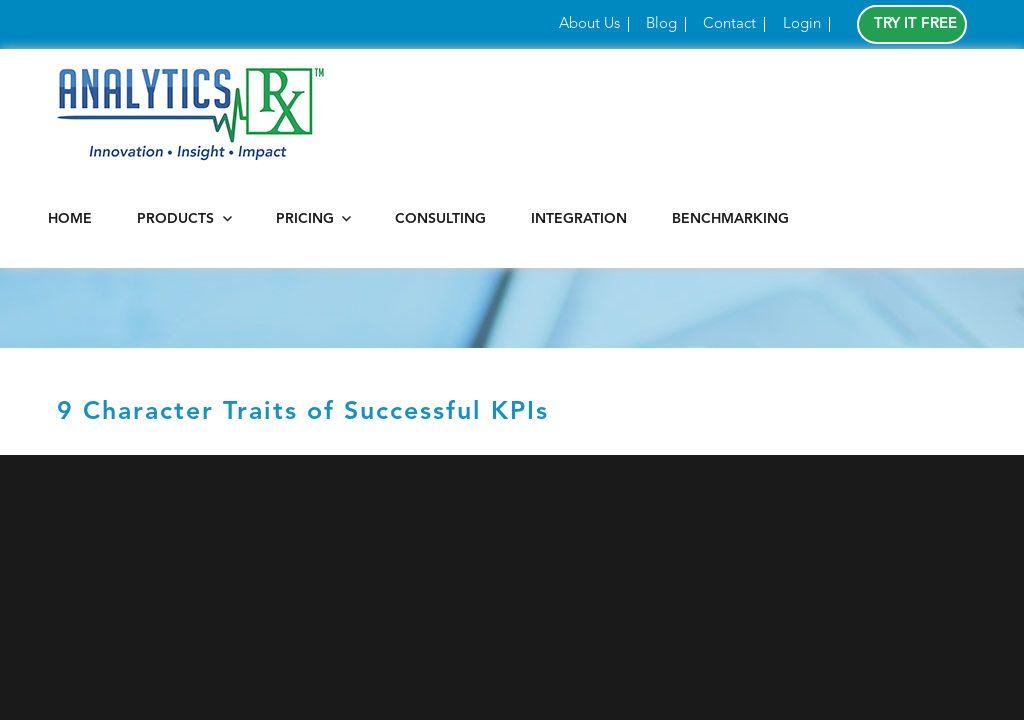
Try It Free (915, 24)
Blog (661, 24)
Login (802, 24)
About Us (589, 24)
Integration (579, 219)
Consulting (440, 219)
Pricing (305, 219)
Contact (729, 24)
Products (175, 219)
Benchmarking (730, 219)
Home (70, 219)
